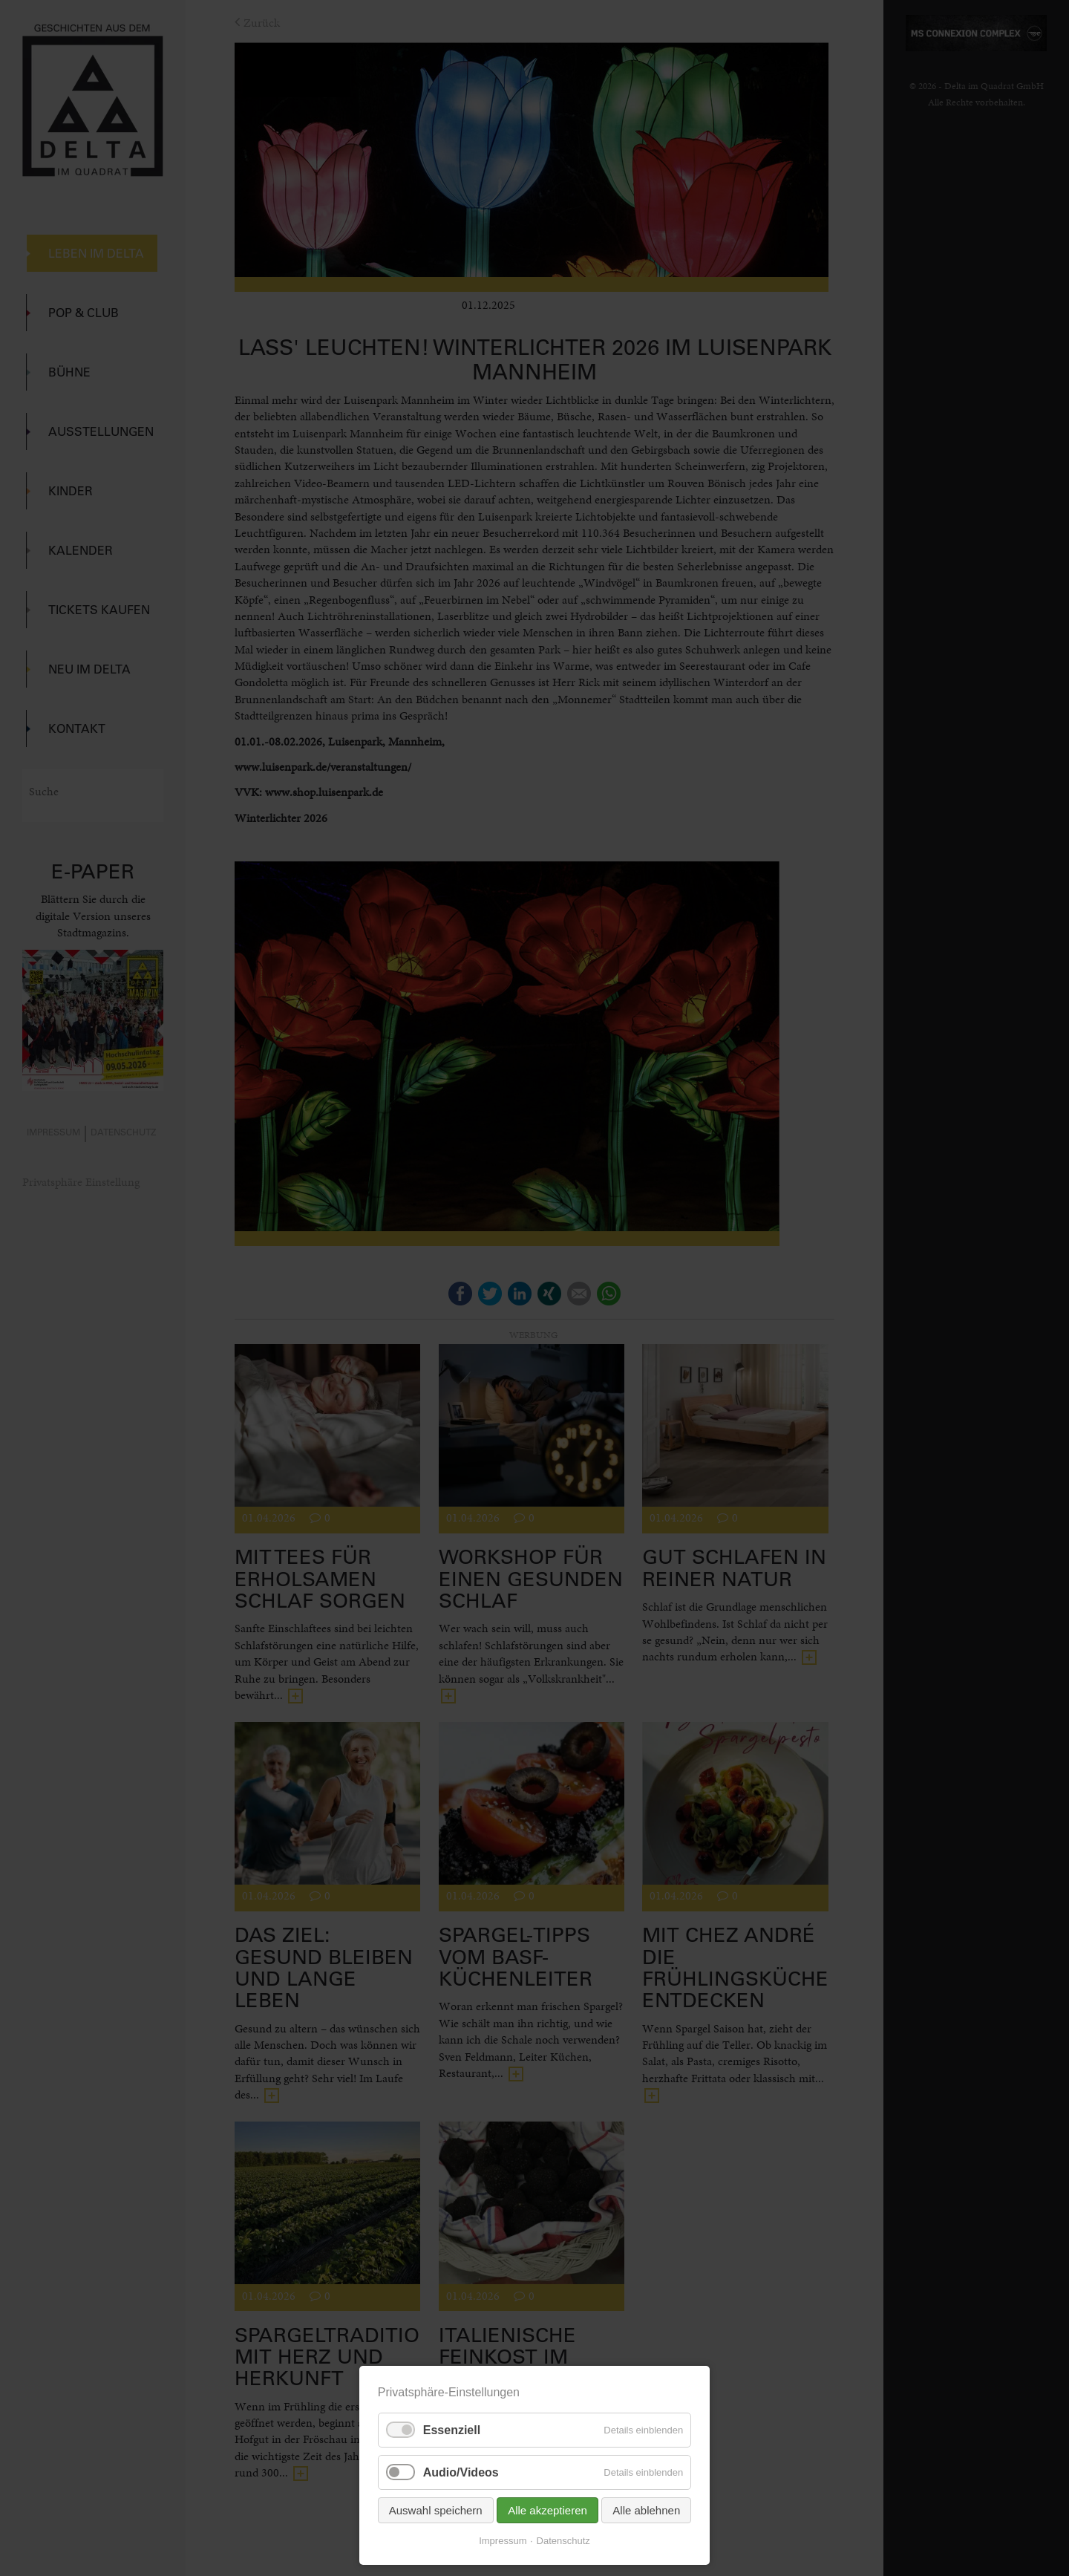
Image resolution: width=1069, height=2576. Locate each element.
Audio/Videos (461, 2472)
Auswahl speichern (436, 2510)
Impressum (502, 2541)
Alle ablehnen (646, 2510)
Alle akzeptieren (547, 2510)
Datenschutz (563, 2541)
